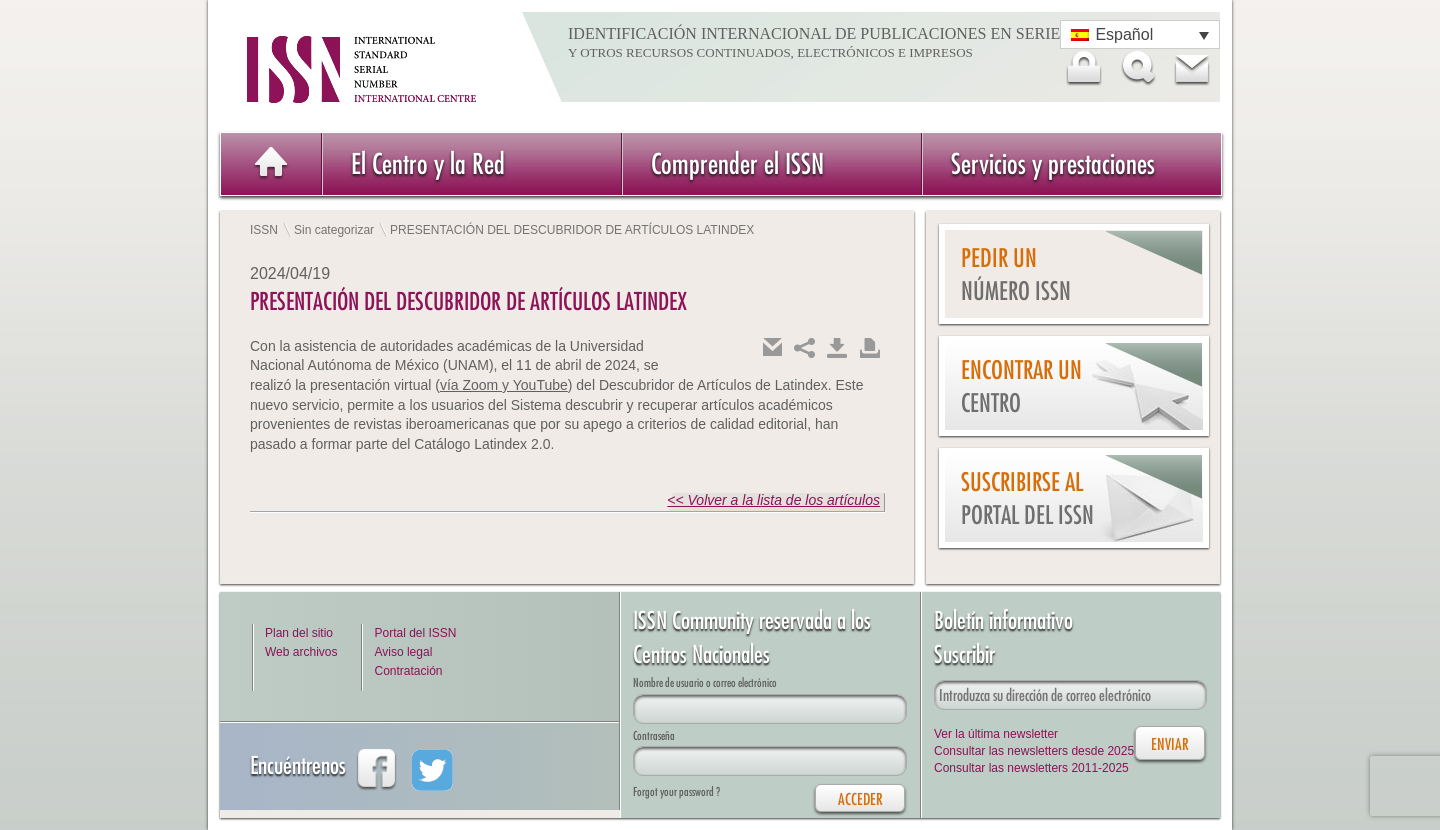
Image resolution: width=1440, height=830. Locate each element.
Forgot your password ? (676, 791)
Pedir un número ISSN (1016, 274)
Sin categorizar (334, 230)
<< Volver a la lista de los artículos (773, 500)
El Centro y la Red (428, 163)
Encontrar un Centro (1021, 386)
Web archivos (301, 652)
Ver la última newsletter (996, 734)
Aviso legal (403, 652)
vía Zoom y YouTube (504, 385)
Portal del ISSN (415, 633)
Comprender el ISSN (737, 163)
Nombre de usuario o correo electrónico (705, 682)
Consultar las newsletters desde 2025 (1034, 751)
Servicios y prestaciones (1053, 163)
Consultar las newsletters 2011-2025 (1031, 768)
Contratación (408, 671)
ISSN (264, 230)
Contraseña (654, 735)
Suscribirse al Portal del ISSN (1027, 498)
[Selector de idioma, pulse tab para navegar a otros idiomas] (1140, 34)
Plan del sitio (299, 633)
